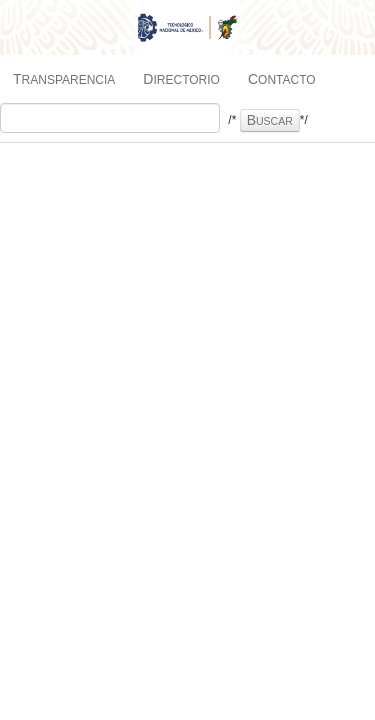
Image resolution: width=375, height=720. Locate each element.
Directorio (181, 79)
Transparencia (64, 79)
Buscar (270, 120)
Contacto (282, 79)
